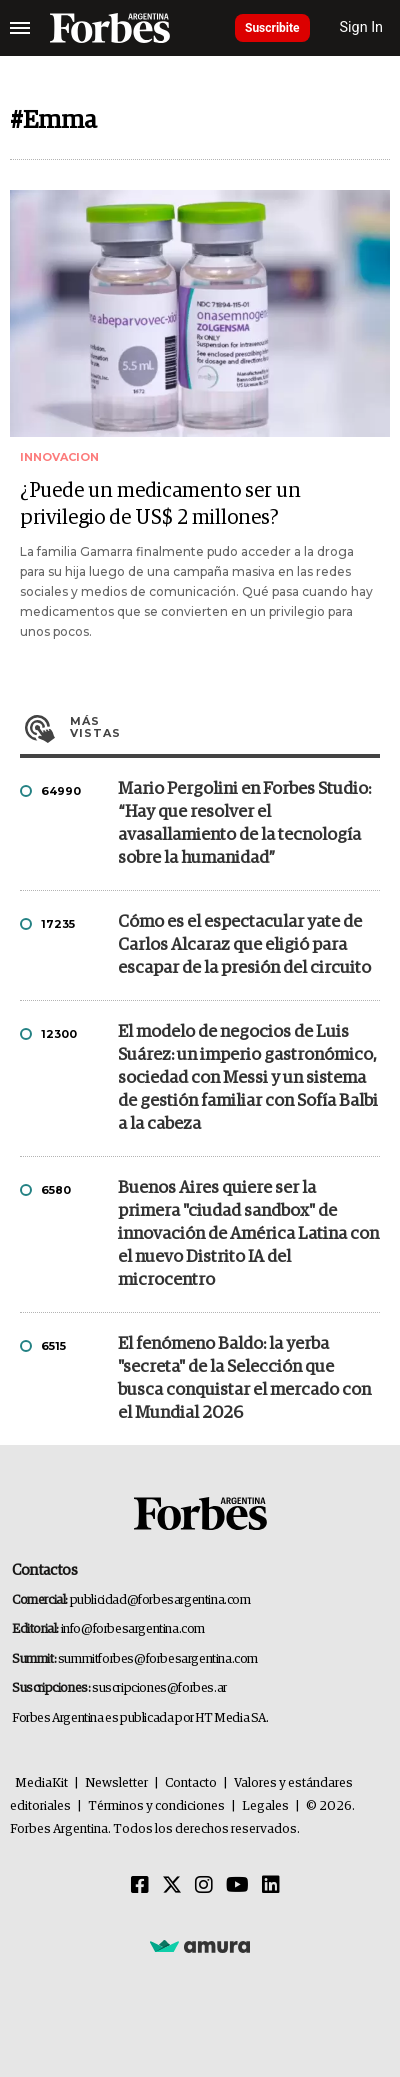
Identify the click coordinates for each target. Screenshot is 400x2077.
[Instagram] (204, 1886)
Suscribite (272, 28)
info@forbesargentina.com (133, 1629)
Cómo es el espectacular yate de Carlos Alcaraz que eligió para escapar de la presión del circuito (244, 945)
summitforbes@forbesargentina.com (158, 1659)
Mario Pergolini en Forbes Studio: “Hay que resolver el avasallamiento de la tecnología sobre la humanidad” (244, 824)
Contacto (191, 1783)
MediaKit (41, 1783)
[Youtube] (237, 1886)
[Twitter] (172, 1886)
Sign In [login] (362, 27)
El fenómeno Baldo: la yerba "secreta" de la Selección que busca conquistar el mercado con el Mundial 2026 (244, 1379)
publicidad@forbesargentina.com (160, 1600)
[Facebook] (140, 1886)
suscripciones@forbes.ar (159, 1688)
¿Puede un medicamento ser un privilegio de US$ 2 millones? (160, 504)
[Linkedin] (271, 1886)
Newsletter (116, 1783)
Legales (265, 1806)
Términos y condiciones (156, 1806)
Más (225, 727)
